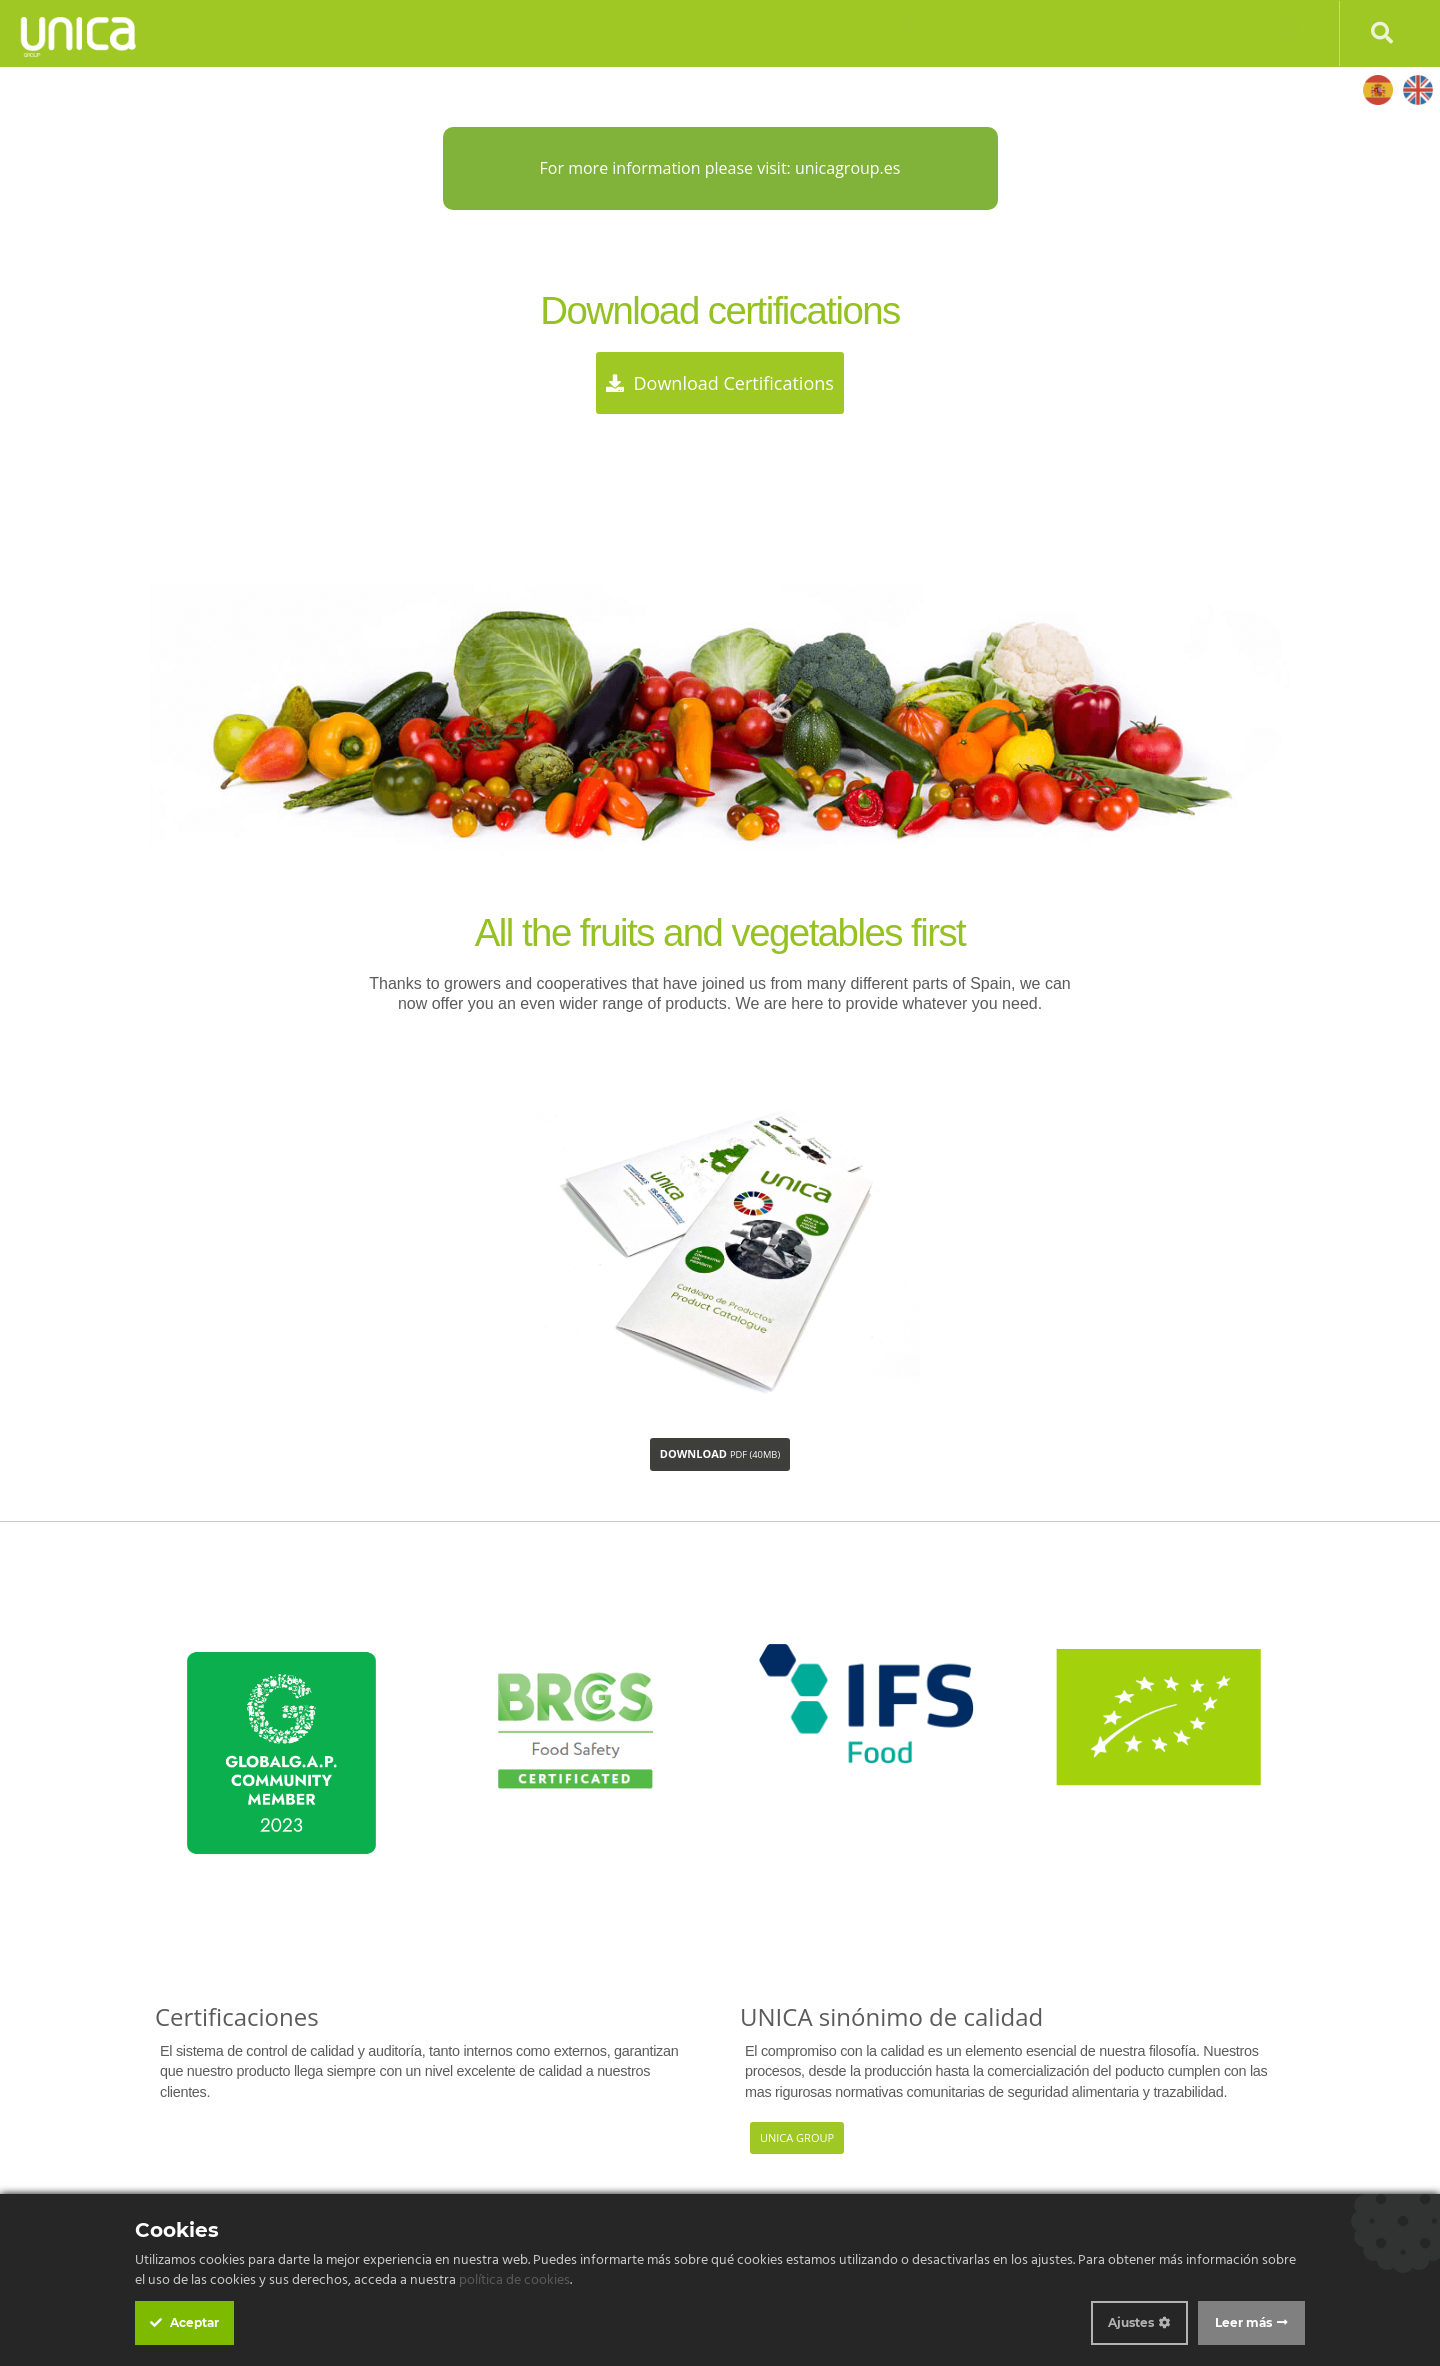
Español (1377, 89)
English (1417, 89)
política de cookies (514, 2280)
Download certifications (720, 383)
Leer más (1243, 2322)
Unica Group (797, 2137)
